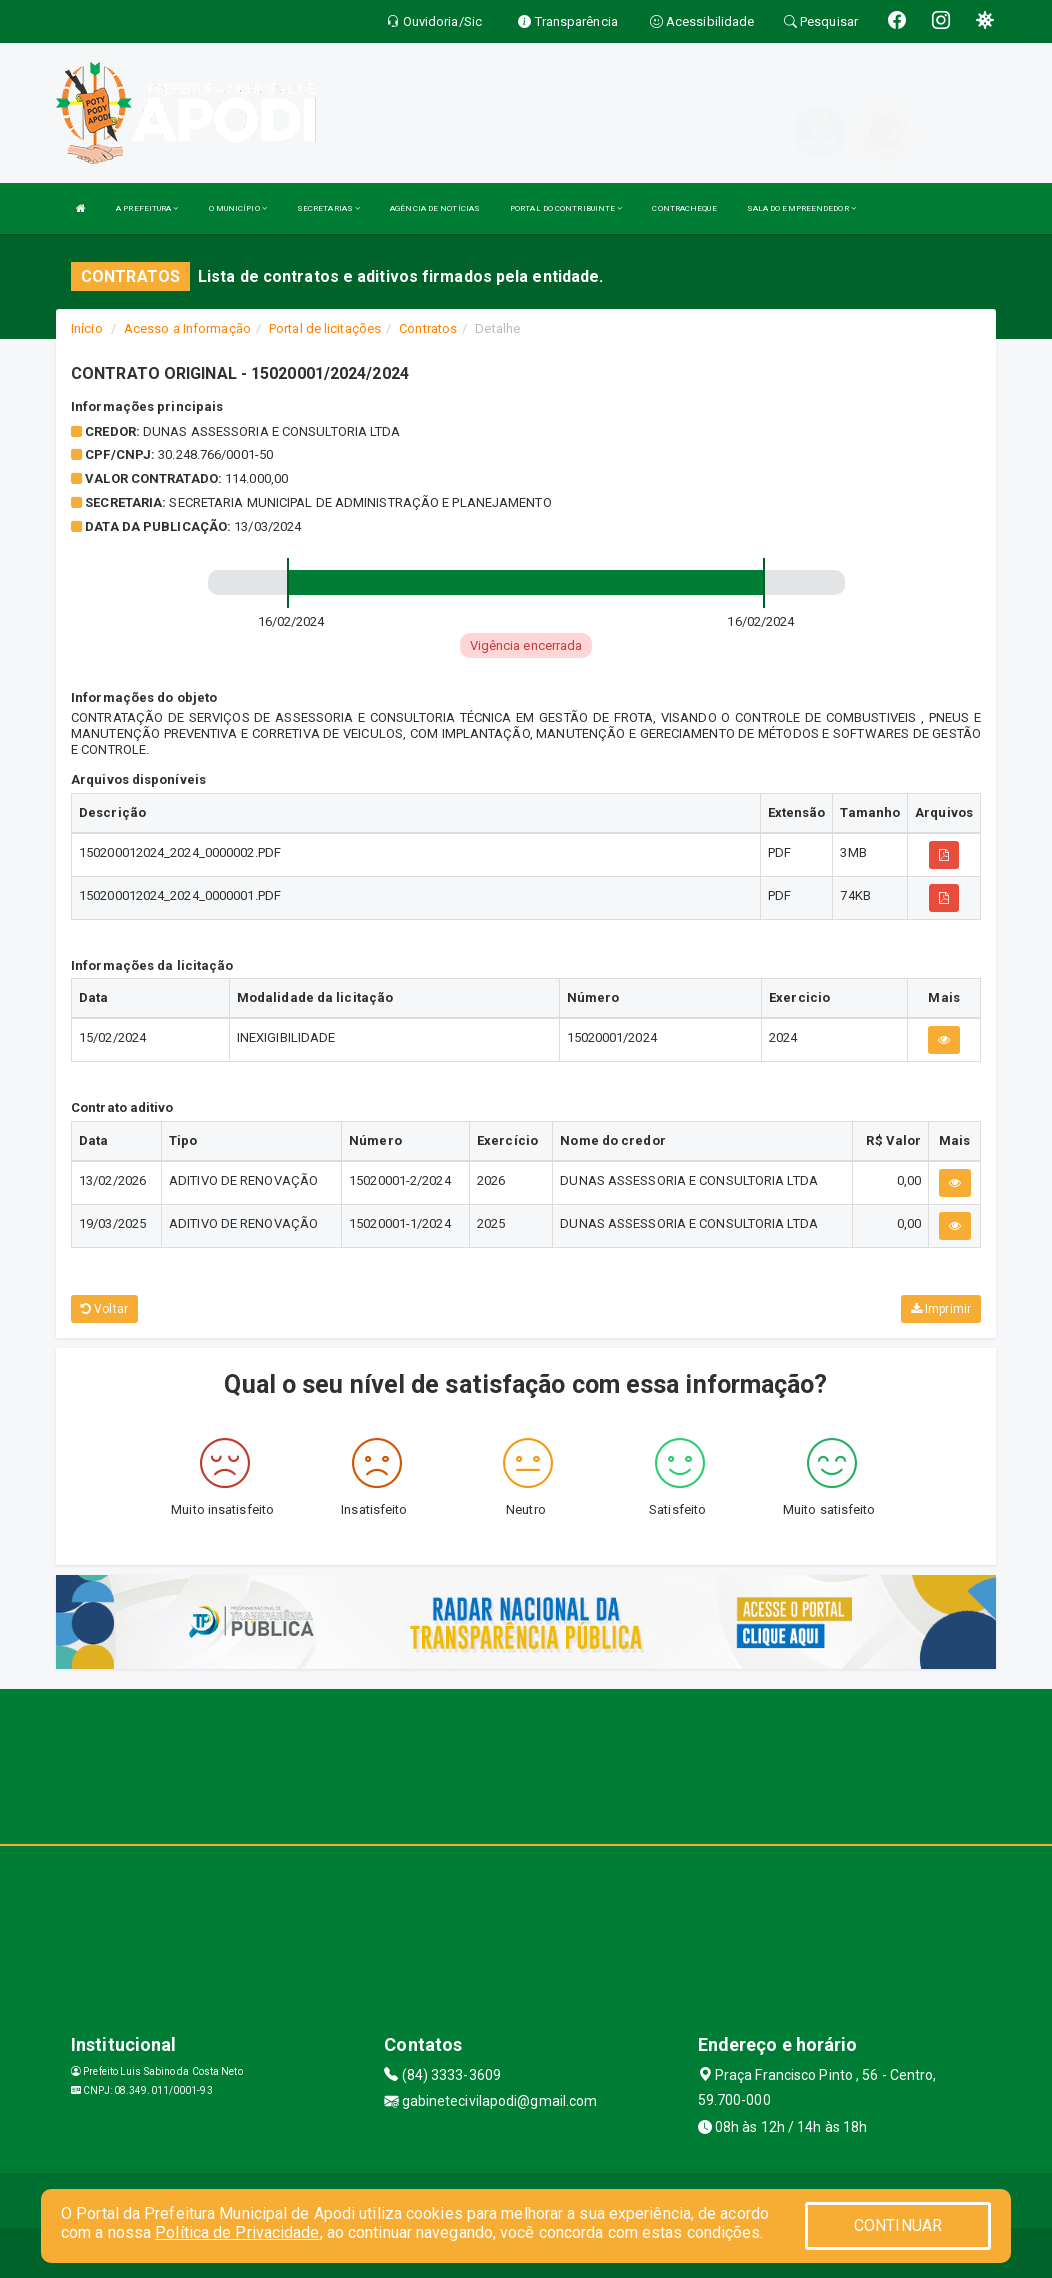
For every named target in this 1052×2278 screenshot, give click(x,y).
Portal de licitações (325, 328)
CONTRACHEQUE (684, 208)
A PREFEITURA (147, 208)
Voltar (104, 1309)
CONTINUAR (898, 2225)
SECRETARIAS (328, 208)
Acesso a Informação (187, 328)
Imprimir (941, 1309)
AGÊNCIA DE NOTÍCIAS (435, 208)
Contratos (428, 328)
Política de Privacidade (237, 2232)
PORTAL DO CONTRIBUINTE (566, 208)
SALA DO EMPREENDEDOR (801, 208)
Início (87, 328)
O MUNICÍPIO (238, 208)
